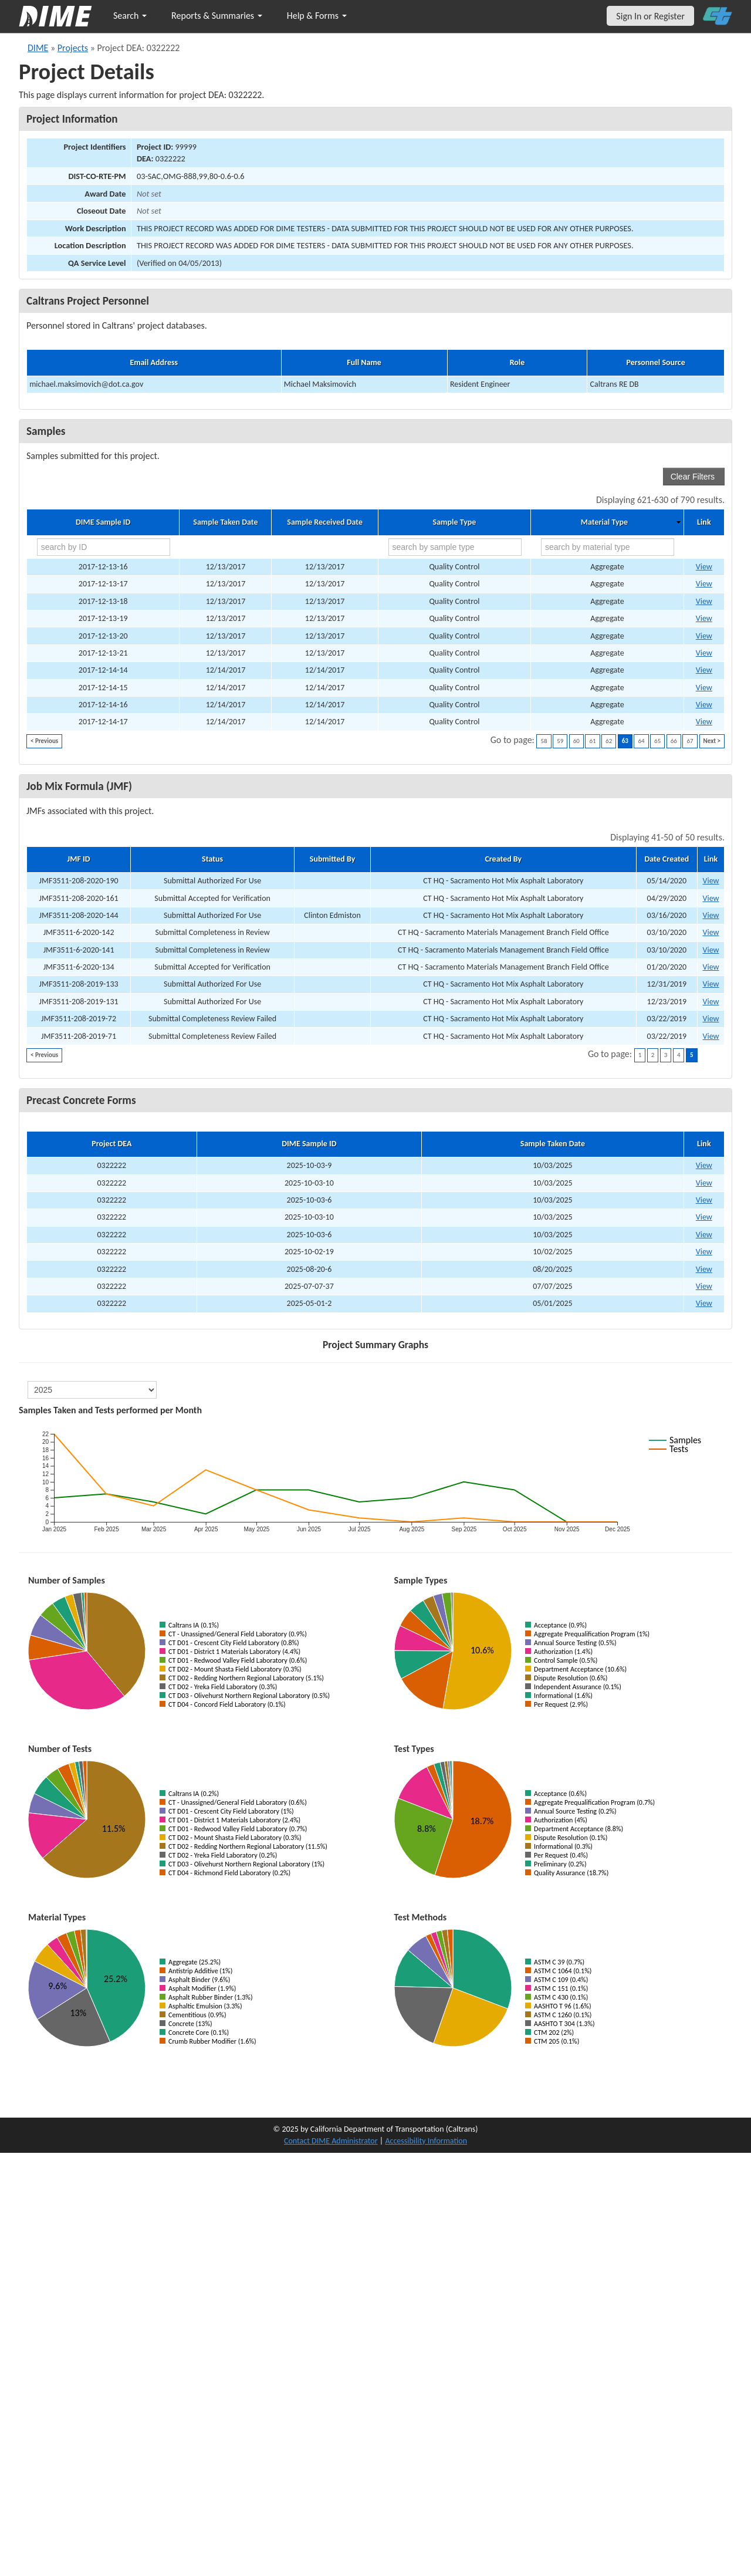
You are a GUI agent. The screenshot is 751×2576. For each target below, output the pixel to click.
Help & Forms (317, 15)
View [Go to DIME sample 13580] (704, 618)
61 (592, 741)
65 (657, 741)
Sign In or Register (650, 16)
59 (560, 741)
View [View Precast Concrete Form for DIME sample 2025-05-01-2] (704, 1303)
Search (130, 15)
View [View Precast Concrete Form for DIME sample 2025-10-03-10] (704, 1183)
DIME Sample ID (103, 522)
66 (674, 741)
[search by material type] (607, 547)
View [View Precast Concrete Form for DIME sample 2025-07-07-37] (704, 1286)
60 (576, 741)
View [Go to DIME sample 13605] (704, 688)
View (711, 881)
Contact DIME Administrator (331, 2141)
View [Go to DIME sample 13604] (704, 670)
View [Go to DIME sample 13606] (704, 705)
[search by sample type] (455, 547)
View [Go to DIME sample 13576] (704, 567)
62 (608, 741)
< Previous (44, 741)
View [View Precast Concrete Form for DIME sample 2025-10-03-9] (704, 1165)
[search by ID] (103, 547)
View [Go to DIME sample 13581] (704, 636)
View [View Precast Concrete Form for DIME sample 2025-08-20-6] (704, 1269)
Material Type (604, 522)
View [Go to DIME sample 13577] (704, 584)
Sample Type (454, 522)
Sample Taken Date (225, 522)
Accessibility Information (426, 2141)
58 (543, 741)
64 (641, 741)
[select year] (92, 1390)
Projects (72, 47)
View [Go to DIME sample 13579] (704, 601)
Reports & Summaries (216, 15)
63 (625, 741)
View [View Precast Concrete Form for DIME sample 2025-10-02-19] (704, 1252)
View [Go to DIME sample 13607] (704, 722)
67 (689, 741)
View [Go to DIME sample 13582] (704, 653)
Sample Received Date (325, 522)
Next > (711, 741)
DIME (38, 47)
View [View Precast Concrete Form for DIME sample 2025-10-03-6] (704, 1200)
